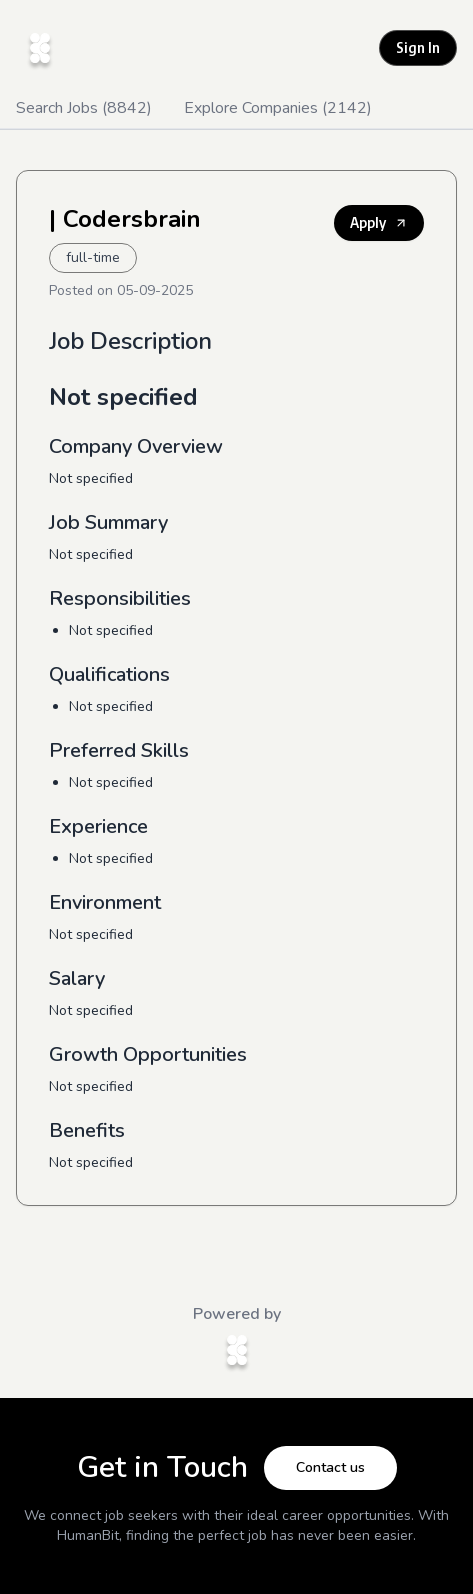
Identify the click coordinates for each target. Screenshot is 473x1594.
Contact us (330, 1467)
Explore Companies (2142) (278, 108)
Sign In (418, 47)
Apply (379, 222)
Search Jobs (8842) (84, 108)
